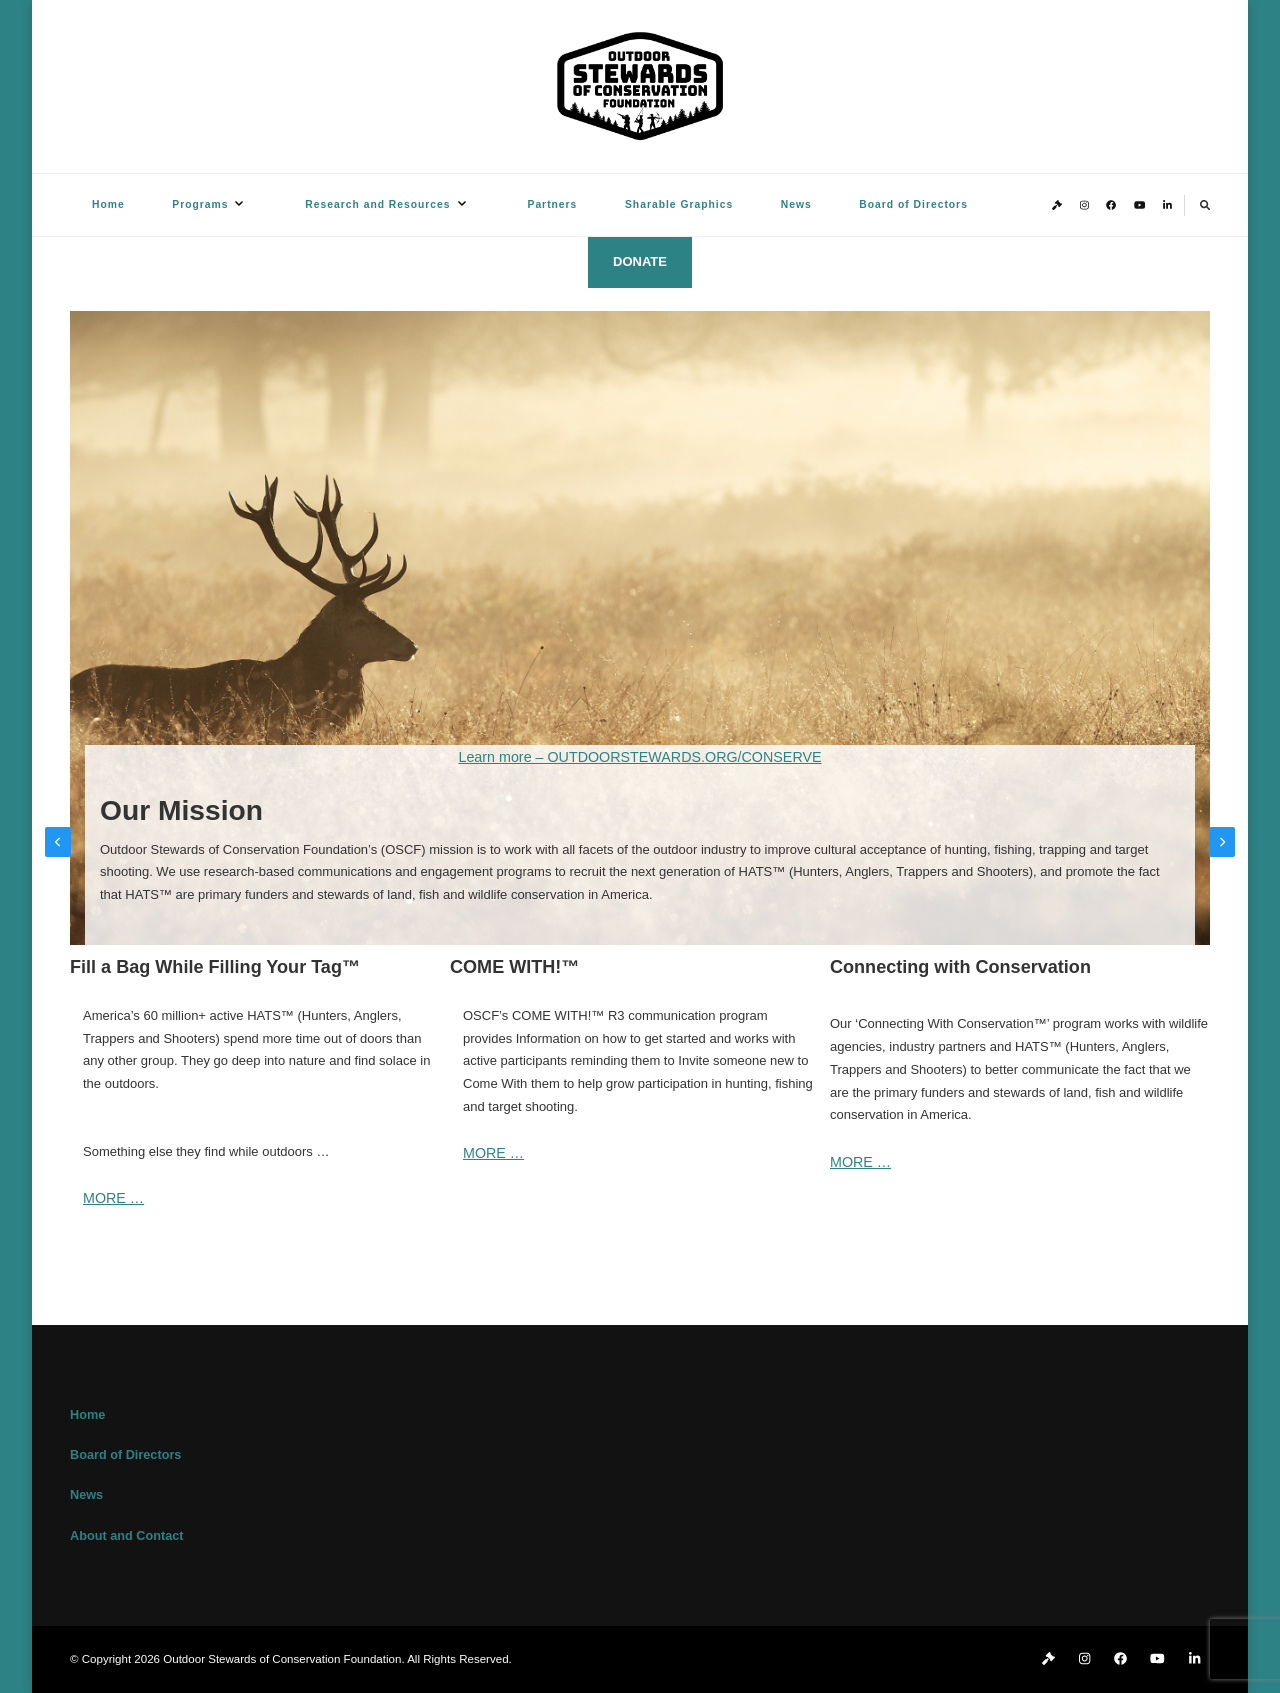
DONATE (640, 261)
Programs (200, 204)
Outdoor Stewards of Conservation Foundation (282, 1659)
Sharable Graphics (679, 204)
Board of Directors (913, 204)
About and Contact (126, 1536)
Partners (553, 204)
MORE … (113, 1198)
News (796, 204)
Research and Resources (377, 204)
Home (108, 204)
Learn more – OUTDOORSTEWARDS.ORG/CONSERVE (639, 757)
